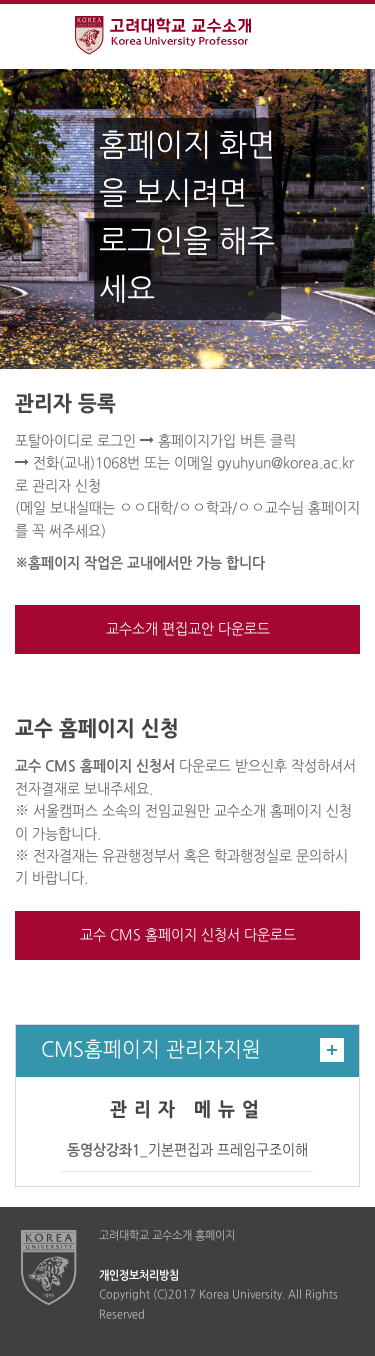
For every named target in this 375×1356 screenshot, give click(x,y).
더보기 (332, 1050)
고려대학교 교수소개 (187, 38)
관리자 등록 (65, 405)
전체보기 (32, 36)
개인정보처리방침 (139, 1276)
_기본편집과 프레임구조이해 (187, 1150)
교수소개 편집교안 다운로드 (188, 629)
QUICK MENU (342, 36)
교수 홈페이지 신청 (97, 730)
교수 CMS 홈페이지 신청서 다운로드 (188, 935)
